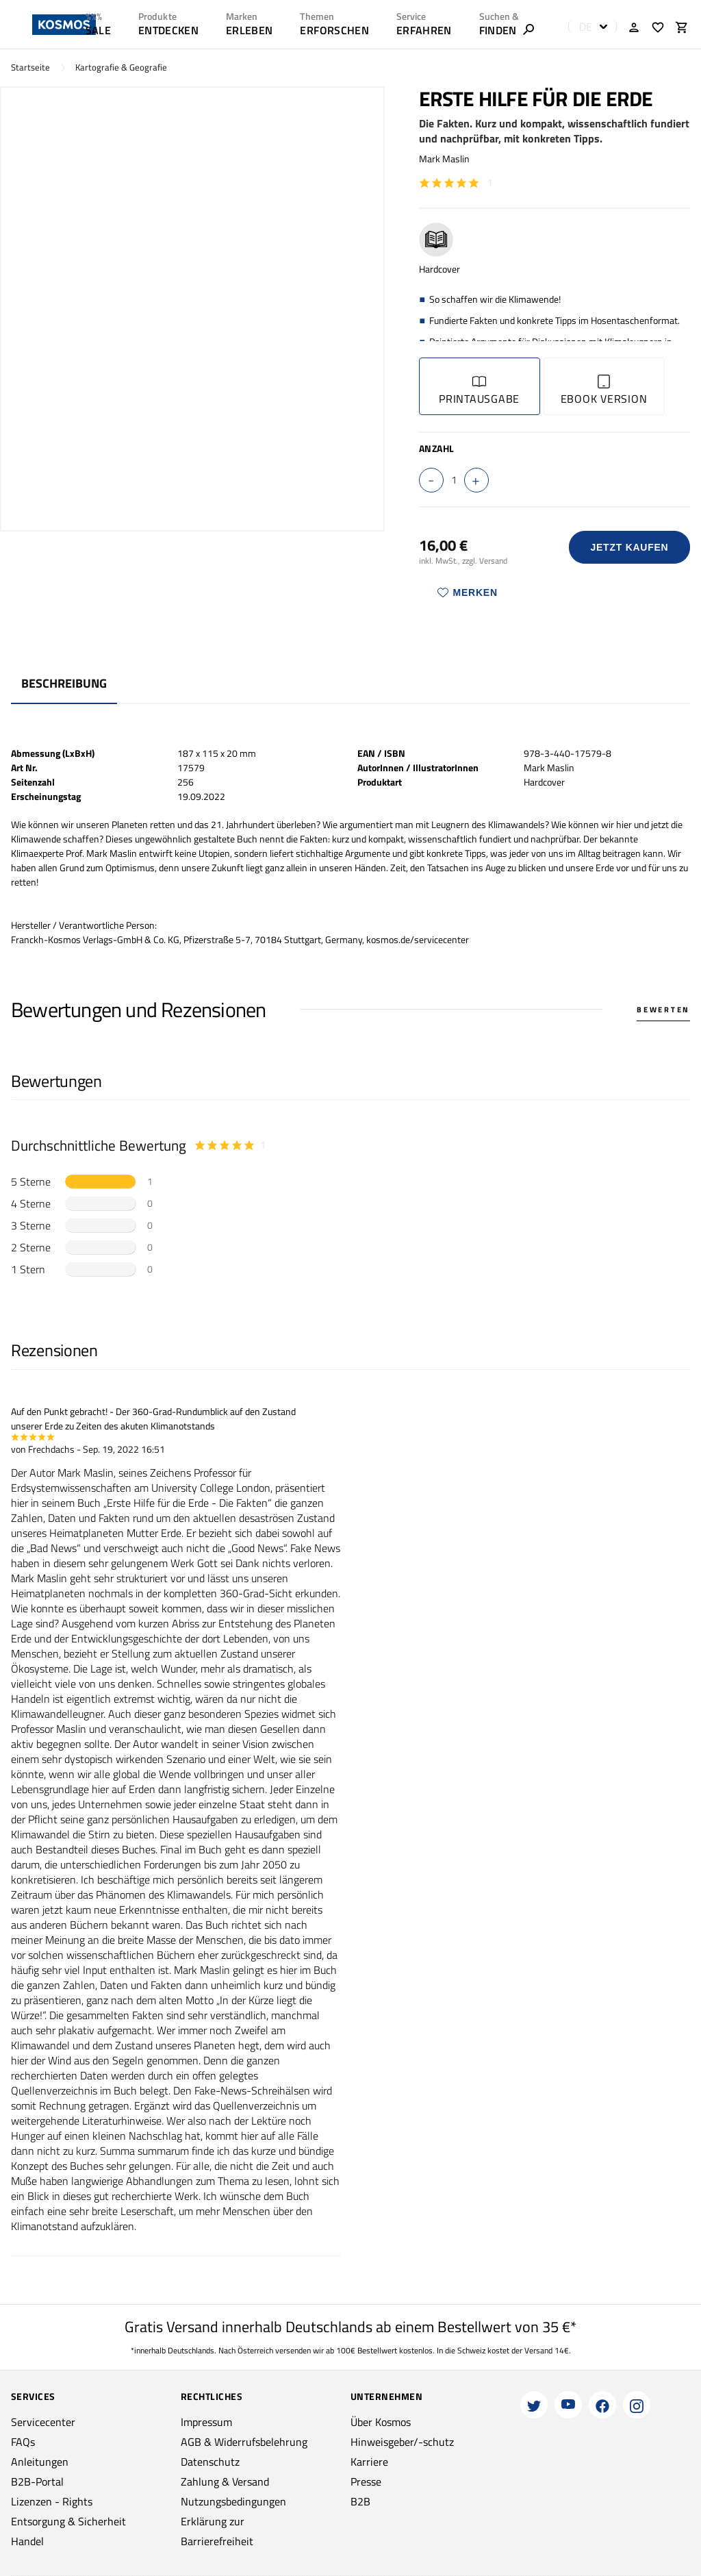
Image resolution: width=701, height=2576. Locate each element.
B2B (360, 2501)
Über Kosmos (380, 2422)
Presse (365, 2481)
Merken (467, 592)
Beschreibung (64, 683)
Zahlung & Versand (225, 2481)
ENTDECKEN (168, 30)
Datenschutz (210, 2461)
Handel (27, 2541)
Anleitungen (39, 2461)
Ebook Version (604, 391)
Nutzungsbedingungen (233, 2501)
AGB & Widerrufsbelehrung (244, 2442)
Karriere (369, 2461)
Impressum (206, 2422)
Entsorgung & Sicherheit (68, 2521)
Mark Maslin (444, 158)
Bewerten (663, 1009)
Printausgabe (479, 391)
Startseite (30, 67)
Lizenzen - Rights (51, 2501)
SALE (98, 30)
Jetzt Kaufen (629, 547)
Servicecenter (43, 2422)
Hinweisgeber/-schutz (402, 2442)
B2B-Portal (37, 2481)
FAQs (23, 2442)
